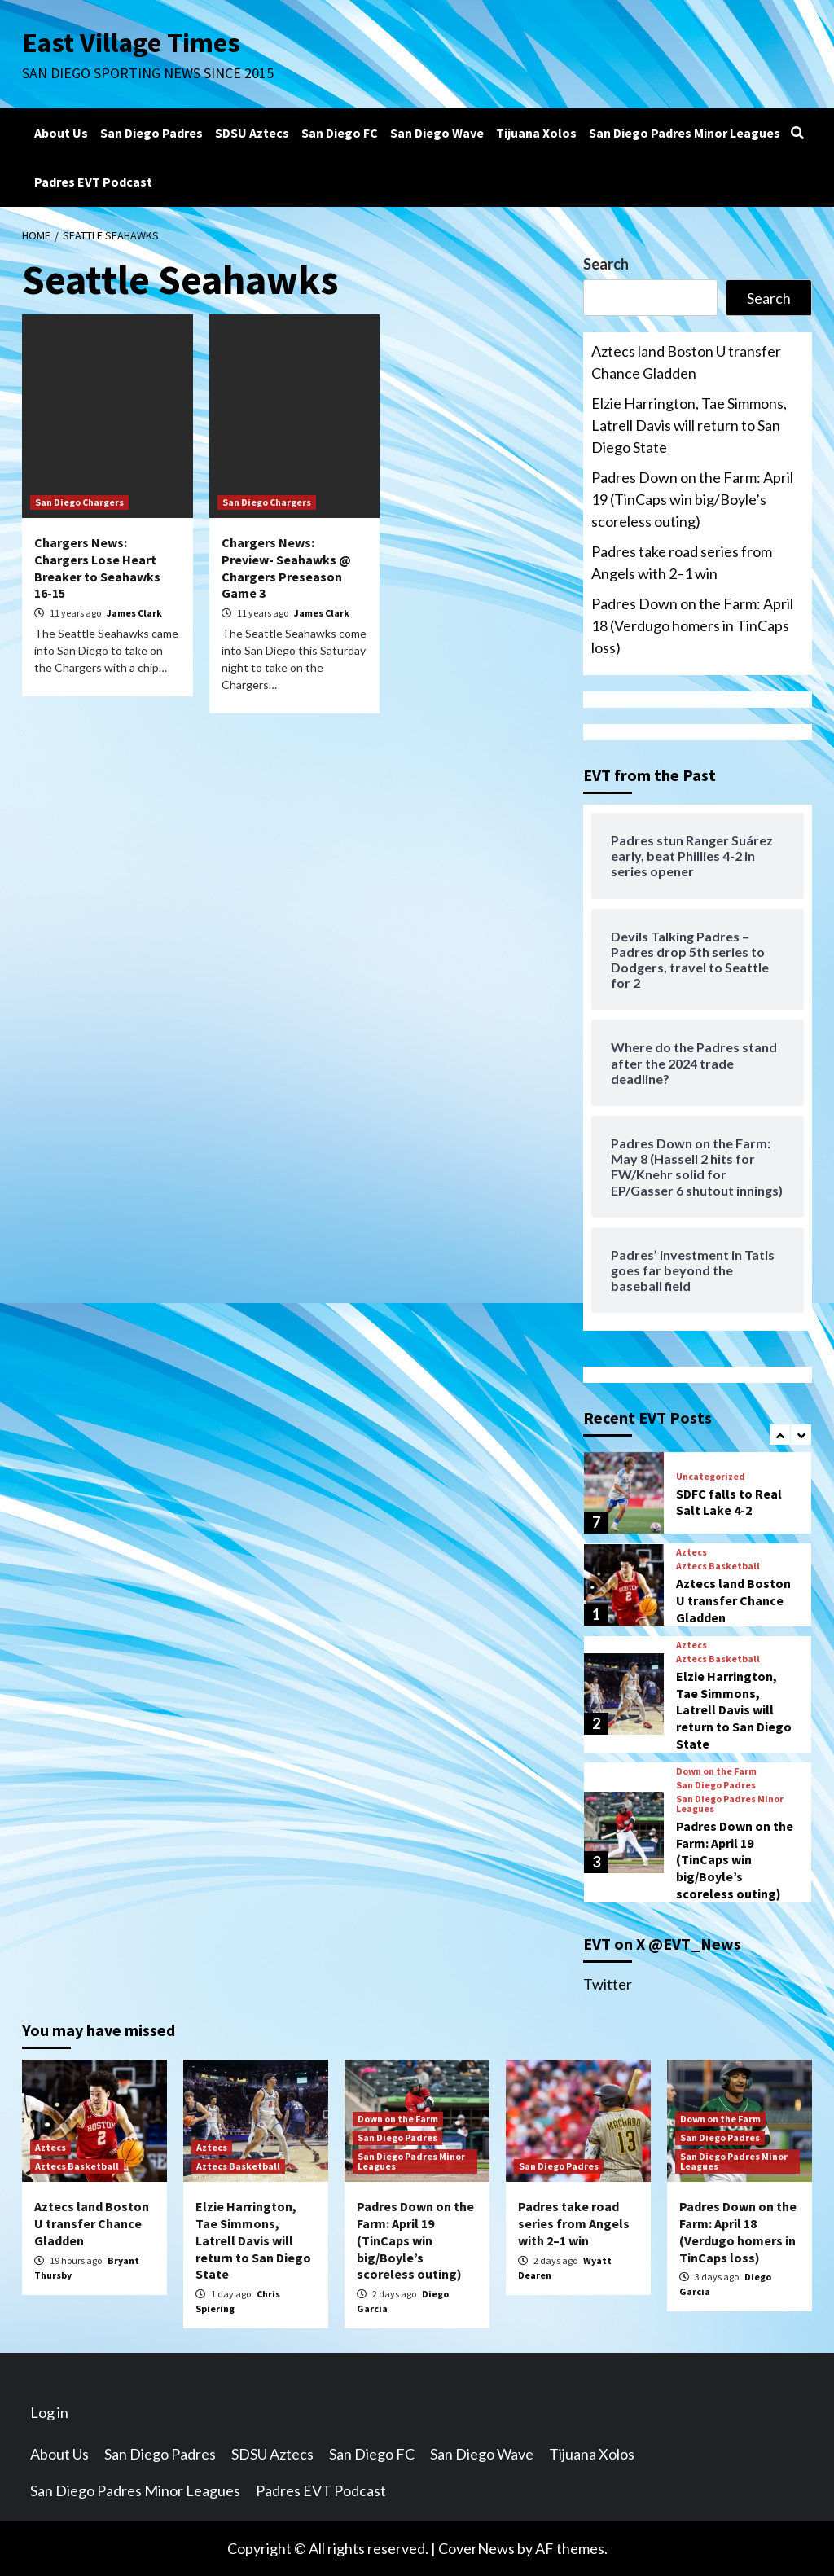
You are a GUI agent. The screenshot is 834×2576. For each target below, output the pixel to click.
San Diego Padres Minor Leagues (684, 133)
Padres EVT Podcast (93, 181)
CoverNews (476, 2548)
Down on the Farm (716, 1771)
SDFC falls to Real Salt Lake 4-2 (729, 1502)
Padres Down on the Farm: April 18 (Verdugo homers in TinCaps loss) (692, 625)
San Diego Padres (151, 133)
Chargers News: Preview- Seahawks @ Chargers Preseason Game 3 (286, 567)
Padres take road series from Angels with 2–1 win (681, 562)
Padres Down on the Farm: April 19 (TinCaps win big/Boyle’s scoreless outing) (692, 499)
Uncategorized (710, 1476)
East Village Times (133, 42)
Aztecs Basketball (718, 1566)
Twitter (607, 1984)
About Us (61, 133)
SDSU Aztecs (252, 133)
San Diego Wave (437, 133)
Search (606, 264)
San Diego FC (339, 133)
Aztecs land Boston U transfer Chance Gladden (686, 362)
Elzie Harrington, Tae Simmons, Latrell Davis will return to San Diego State (689, 425)
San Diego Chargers (79, 502)
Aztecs (691, 1552)
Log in (49, 2412)
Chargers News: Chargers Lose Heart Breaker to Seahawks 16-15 (97, 567)
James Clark (134, 613)
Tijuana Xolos (536, 133)
